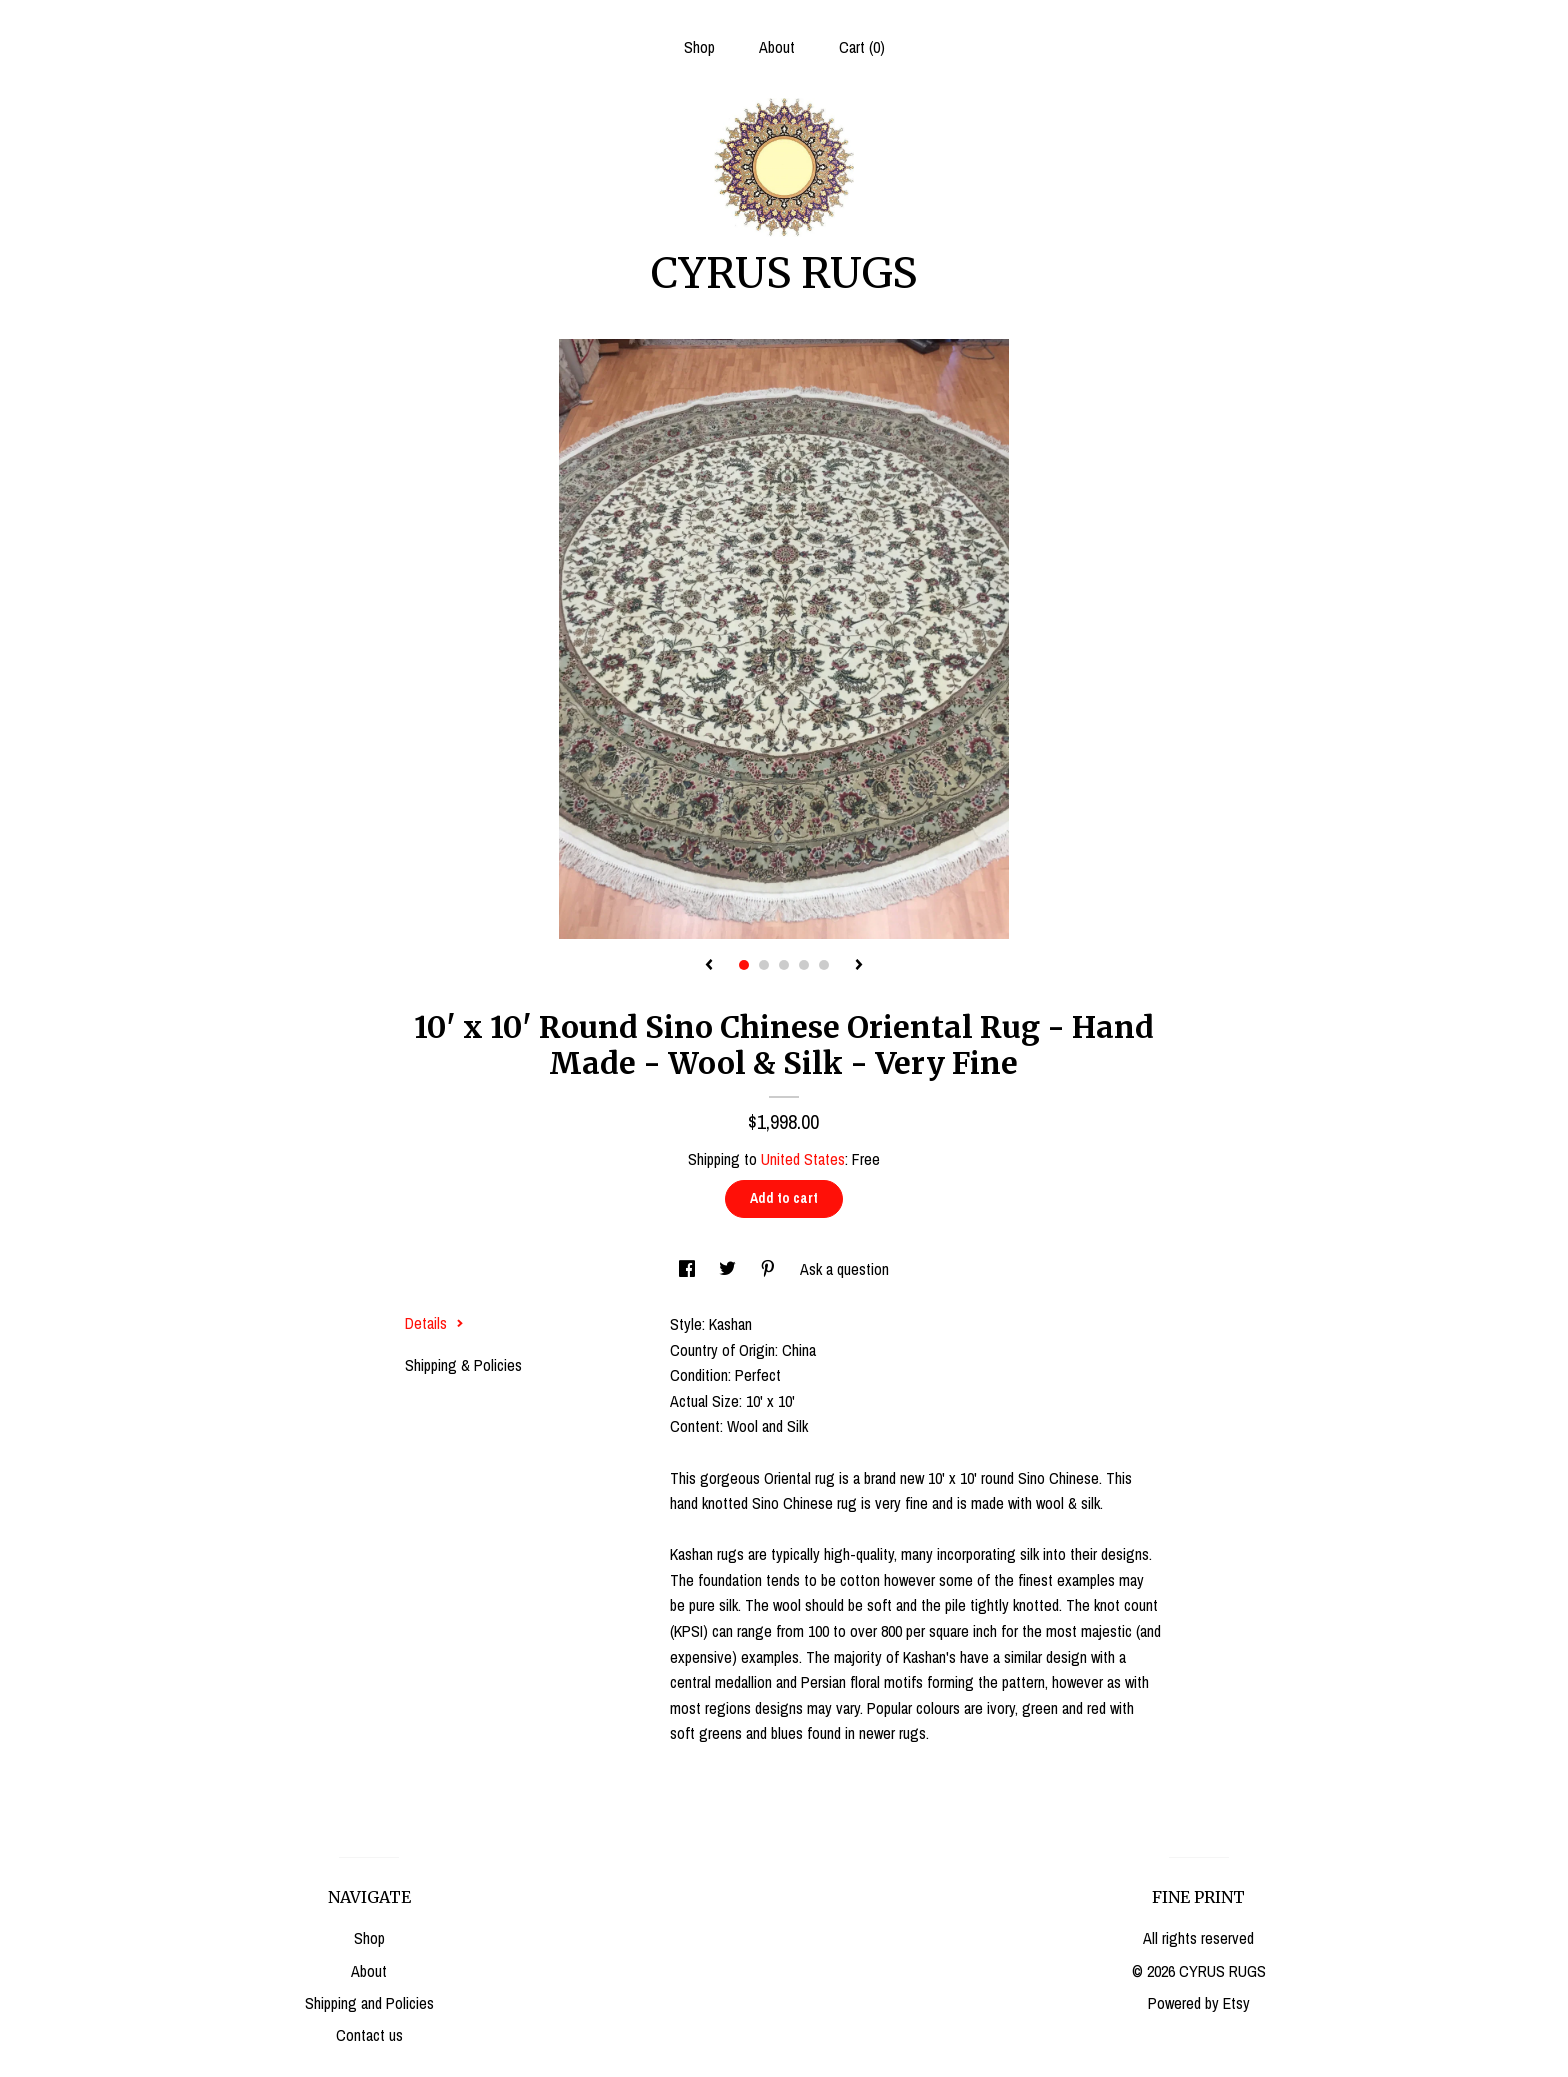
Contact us (369, 2035)
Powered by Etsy (1199, 2003)
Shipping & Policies (463, 1365)
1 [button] (744, 965)
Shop (699, 47)
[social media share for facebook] (689, 1269)
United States (803, 1159)
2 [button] (764, 965)
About (777, 47)
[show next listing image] (859, 966)
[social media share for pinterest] (770, 1269)
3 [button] (784, 965)
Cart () (862, 47)
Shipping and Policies (369, 2003)
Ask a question (844, 1269)
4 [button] (804, 965)
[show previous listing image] (709, 966)
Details (434, 1323)
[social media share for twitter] (729, 1269)
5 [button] (824, 965)
